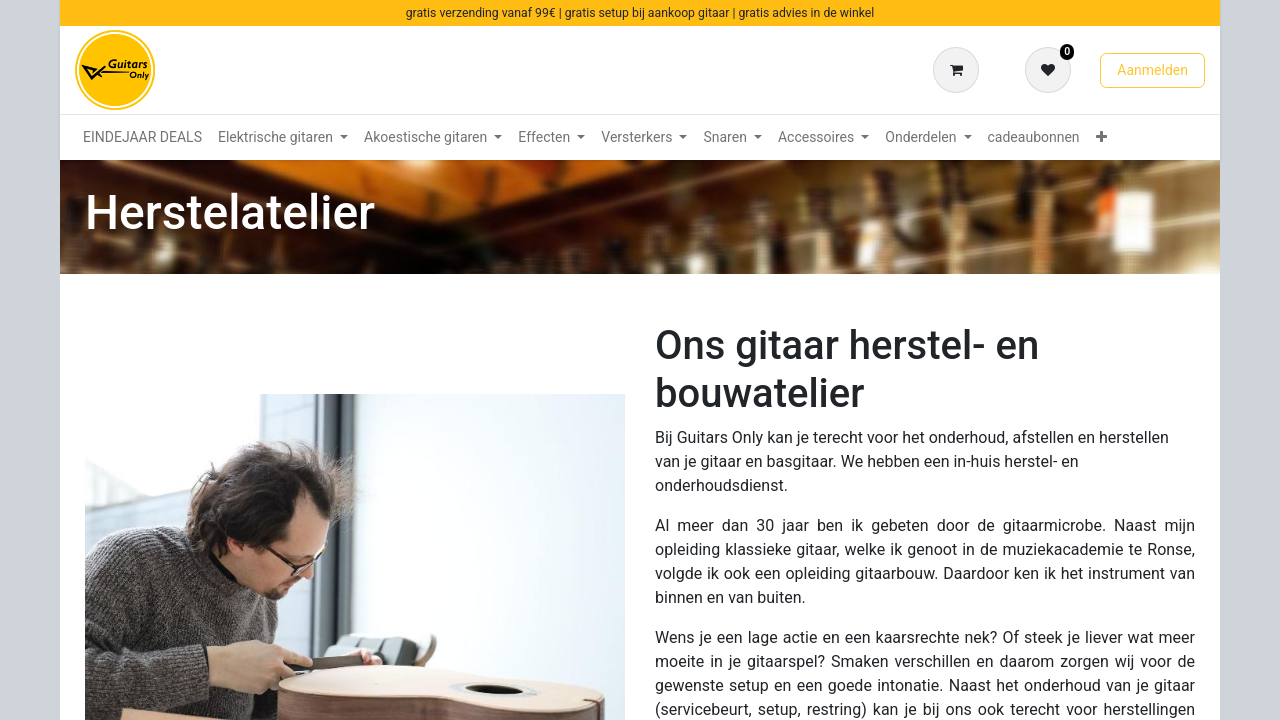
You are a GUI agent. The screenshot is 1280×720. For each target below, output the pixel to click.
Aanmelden (1152, 70)
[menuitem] (142, 137)
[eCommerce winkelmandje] (960, 70)
